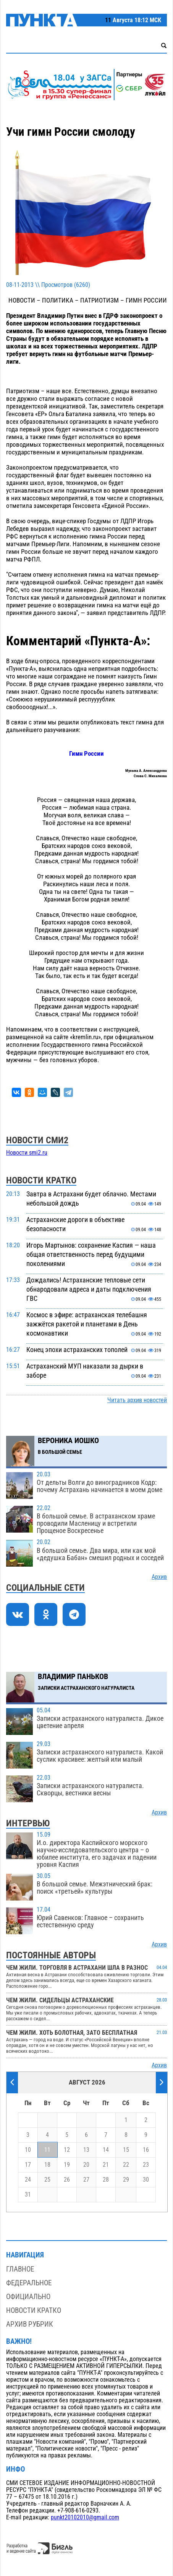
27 (86, 2179)
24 (28, 2179)
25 (47, 2179)
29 (126, 2179)
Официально (28, 2296)
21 (106, 2164)
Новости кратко (33, 2310)
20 (86, 2164)
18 (47, 2164)
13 (86, 2149)
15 (126, 2149)
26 (67, 2179)
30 (146, 2179)
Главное (20, 2269)
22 (126, 2164)
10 (28, 2149)
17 (28, 2164)
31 (28, 2194)
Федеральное (29, 2282)
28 (106, 2179)
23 (146, 2164)
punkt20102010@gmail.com (85, 2517)
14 (106, 2149)
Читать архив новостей (137, 1400)
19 (67, 2164)
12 (67, 2149)
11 (47, 2149)
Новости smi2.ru (26, 1152)
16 (146, 2149)
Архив (159, 1577)
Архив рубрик (29, 2324)
